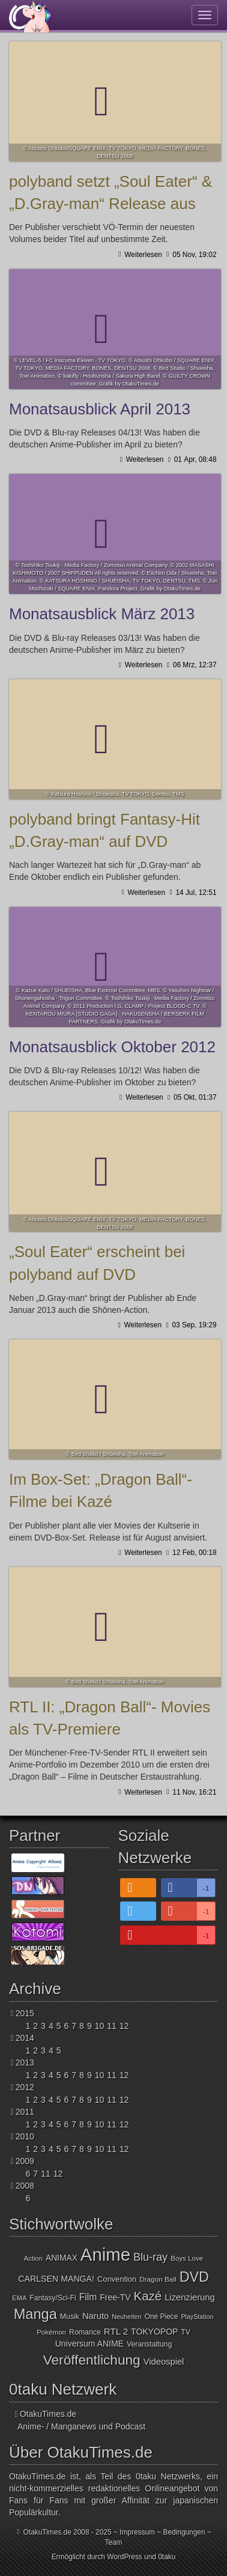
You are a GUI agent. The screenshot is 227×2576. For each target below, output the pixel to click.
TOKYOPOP (154, 2331)
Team (113, 2542)
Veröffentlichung (92, 2360)
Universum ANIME (89, 2343)
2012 (25, 2087)
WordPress (124, 2557)
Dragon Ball (157, 2279)
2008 (25, 2185)
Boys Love (187, 2258)
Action (33, 2258)
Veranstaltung (149, 2344)
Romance (85, 2332)
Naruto (95, 2316)
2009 (25, 2161)
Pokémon (51, 2332)
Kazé (148, 2296)
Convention (116, 2279)
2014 (25, 2038)
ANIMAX (61, 2257)
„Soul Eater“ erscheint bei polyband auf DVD (115, 1172)
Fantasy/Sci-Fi (52, 2298)
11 (112, 2026)
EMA (19, 2298)
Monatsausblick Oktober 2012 (115, 967)
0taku (166, 2557)
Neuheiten (126, 2316)
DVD (194, 2277)
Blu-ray (150, 2257)
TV (185, 2332)
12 (124, 2026)
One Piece (161, 2316)
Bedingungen (184, 2532)
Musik (69, 2316)
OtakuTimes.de (30, 16)
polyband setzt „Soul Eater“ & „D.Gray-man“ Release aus (115, 101)
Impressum (137, 2532)
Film (88, 2297)
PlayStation (197, 2316)
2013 (25, 2062)
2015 (25, 2013)
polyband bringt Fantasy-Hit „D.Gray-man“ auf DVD (115, 739)
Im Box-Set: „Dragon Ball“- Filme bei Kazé (115, 1399)
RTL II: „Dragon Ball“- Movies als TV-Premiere (115, 1627)
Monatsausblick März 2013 (115, 534)
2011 (25, 2112)
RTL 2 (116, 2331)
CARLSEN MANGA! (56, 2279)
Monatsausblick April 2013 (115, 329)
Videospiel (164, 2361)
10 (99, 2026)
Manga (35, 2314)
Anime (105, 2254)
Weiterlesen (142, 254)
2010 (25, 2136)
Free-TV (115, 2297)
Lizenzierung (189, 2297)
